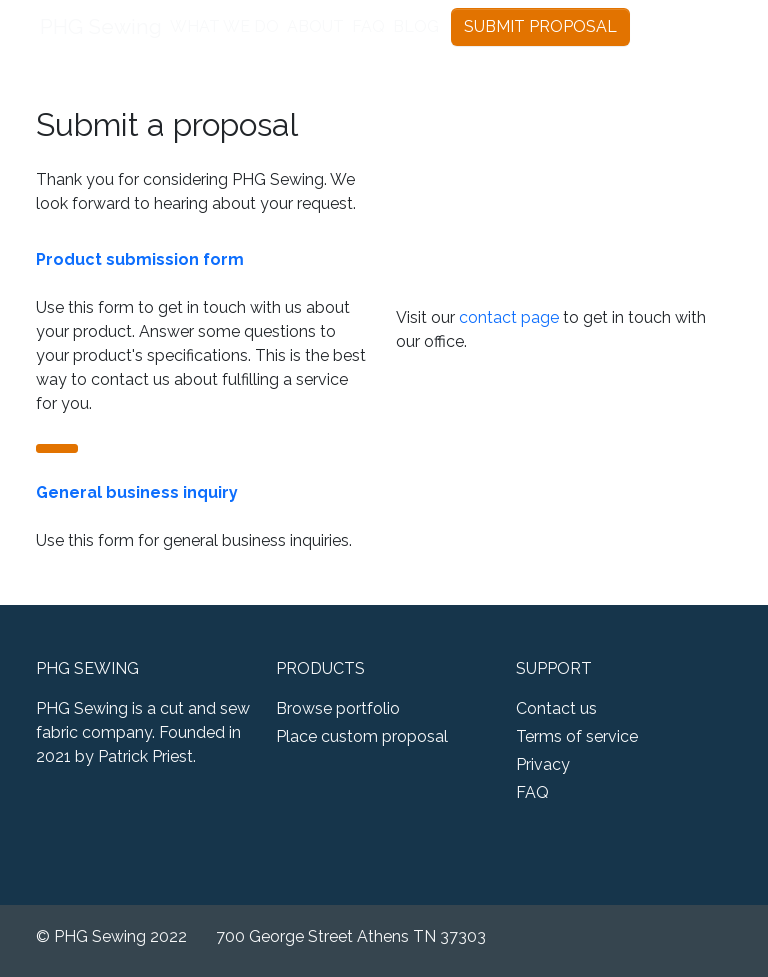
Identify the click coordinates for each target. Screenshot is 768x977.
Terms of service (577, 736)
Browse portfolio (338, 708)
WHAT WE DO (224, 26)
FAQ (368, 26)
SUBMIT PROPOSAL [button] (540, 26)
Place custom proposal (362, 736)
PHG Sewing (101, 26)
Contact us (556, 708)
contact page (509, 317)
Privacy (543, 764)
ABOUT (315, 26)
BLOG (416, 26)
